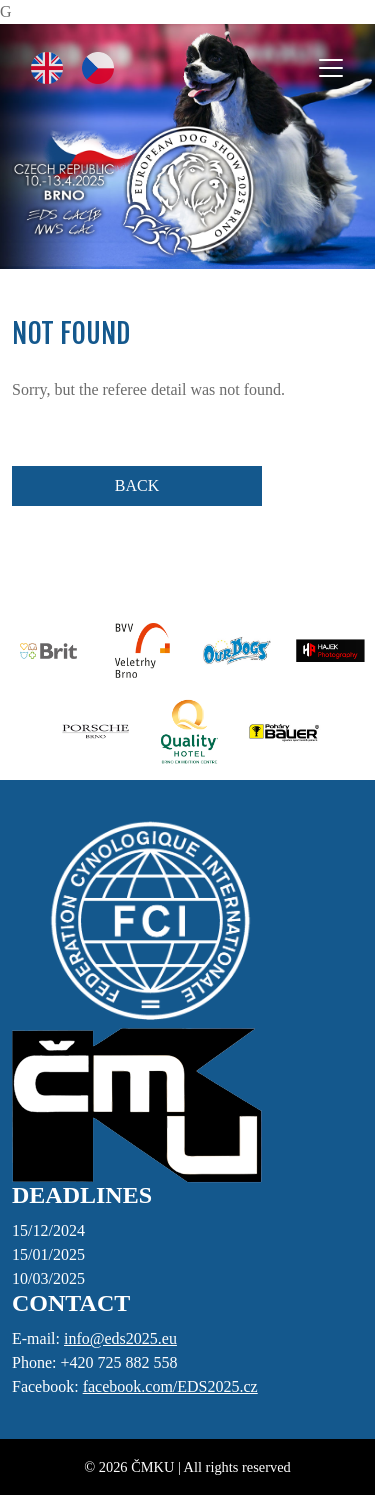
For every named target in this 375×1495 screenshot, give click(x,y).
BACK (137, 485)
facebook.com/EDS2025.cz (170, 1386)
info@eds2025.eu (120, 1338)
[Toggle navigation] (331, 68)
